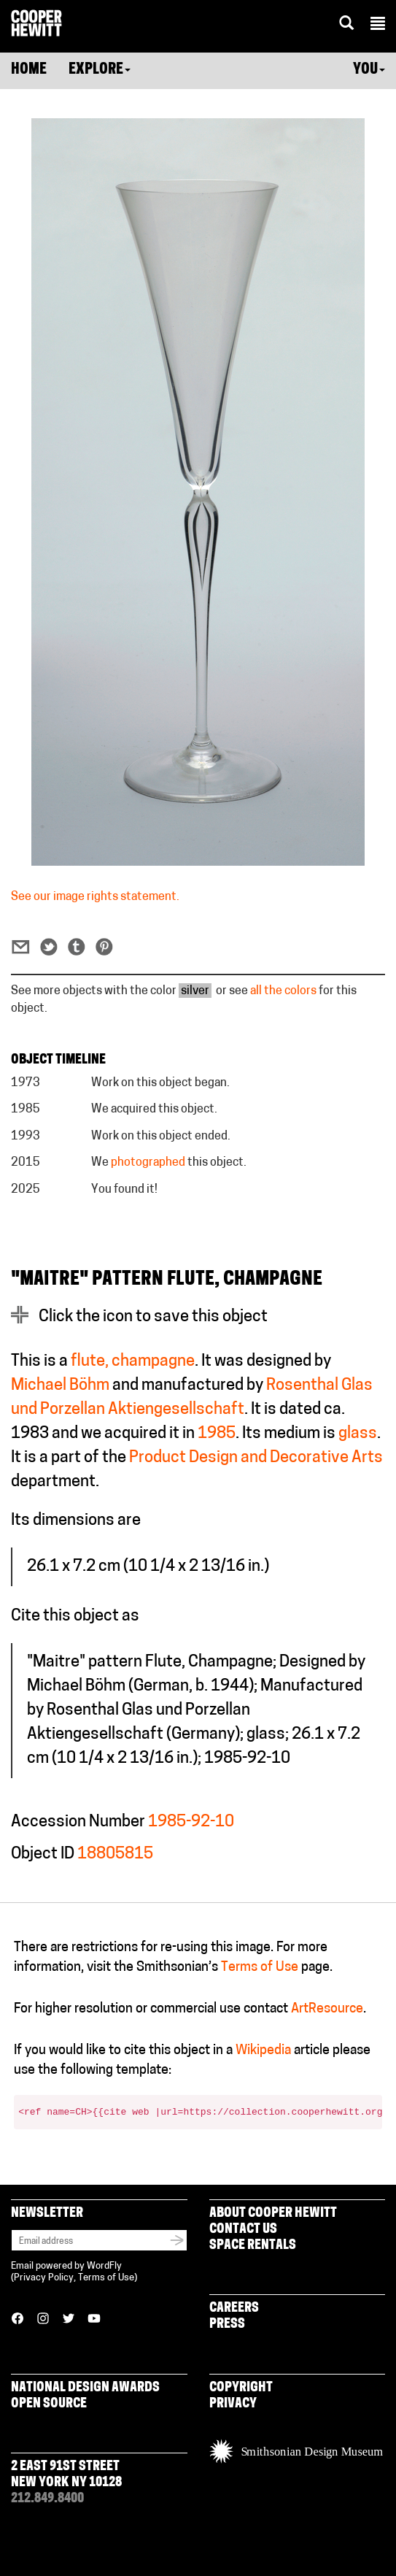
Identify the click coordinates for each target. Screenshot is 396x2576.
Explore (100, 70)
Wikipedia (263, 2051)
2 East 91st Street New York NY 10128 (66, 2475)
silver (195, 991)
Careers (234, 2308)
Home (29, 70)
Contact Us (243, 2230)
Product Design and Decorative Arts (256, 1458)
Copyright (241, 2388)
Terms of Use (259, 1968)
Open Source (49, 2404)
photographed (148, 1163)
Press (227, 2324)
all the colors (283, 991)
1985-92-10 (191, 1822)
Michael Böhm (60, 1385)
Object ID (42, 1854)
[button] (377, 25)
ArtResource (327, 2009)
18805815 (115, 1854)
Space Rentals (252, 2246)
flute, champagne (133, 1361)
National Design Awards (85, 2388)
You (369, 70)
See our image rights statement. (95, 897)
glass (357, 1434)
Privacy (233, 2404)
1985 (217, 1434)
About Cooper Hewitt (273, 2214)
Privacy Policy (44, 2278)
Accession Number (78, 1822)
